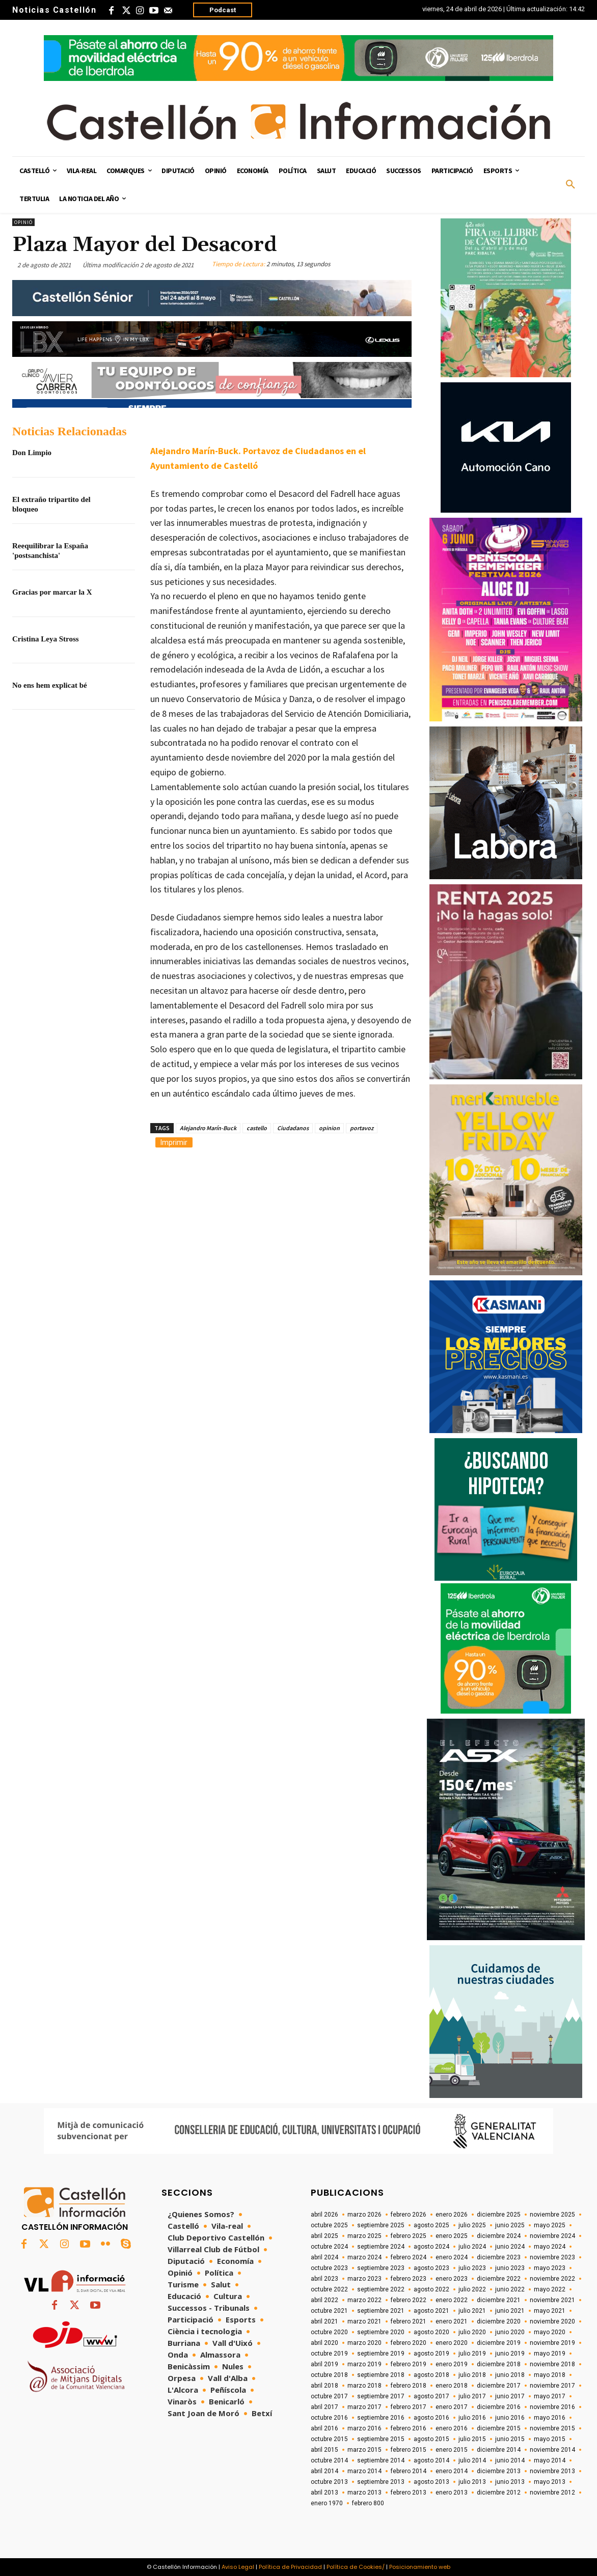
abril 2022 (324, 2300)
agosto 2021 (431, 2311)
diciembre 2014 (499, 2450)
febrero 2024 (408, 2257)
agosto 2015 (431, 2439)
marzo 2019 (364, 2364)
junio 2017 (510, 2396)
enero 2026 (452, 2214)
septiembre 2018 (380, 2375)
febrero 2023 (408, 2279)
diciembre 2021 (499, 2300)
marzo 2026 (364, 2214)
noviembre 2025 (552, 2214)
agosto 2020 (431, 2332)
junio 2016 (510, 2418)
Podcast (222, 10)
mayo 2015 (549, 2439)
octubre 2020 (329, 2332)
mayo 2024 (549, 2247)
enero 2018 (452, 2386)
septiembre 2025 (380, 2225)
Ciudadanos (293, 1128)
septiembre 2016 (380, 2418)
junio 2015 (510, 2439)
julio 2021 (472, 2311)
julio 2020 (472, 2332)
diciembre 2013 (499, 2471)
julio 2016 (472, 2418)
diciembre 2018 (499, 2364)
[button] (570, 185)
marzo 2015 (364, 2450)
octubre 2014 (329, 2460)
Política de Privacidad (290, 2567)
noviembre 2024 (552, 2236)
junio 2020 (510, 2332)
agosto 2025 (431, 2225)
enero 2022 (452, 2300)
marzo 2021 (364, 2321)
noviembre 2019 (552, 2343)
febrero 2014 (408, 2471)
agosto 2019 (431, 2353)
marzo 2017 (364, 2407)
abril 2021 (324, 2321)
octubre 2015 (329, 2439)
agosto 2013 (431, 2482)
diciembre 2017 (499, 2386)
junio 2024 (510, 2247)
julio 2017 (472, 2396)
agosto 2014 (431, 2460)
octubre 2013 (329, 2482)
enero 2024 (452, 2257)
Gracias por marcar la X (52, 592)
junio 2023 (510, 2268)
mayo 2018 (549, 2375)
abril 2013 (324, 2492)
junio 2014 (510, 2460)
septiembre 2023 (380, 2268)
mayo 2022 (549, 2289)
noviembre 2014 (552, 2450)
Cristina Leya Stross (45, 639)
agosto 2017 (431, 2396)
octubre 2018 (329, 2375)
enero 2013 (452, 2492)
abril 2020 (324, 2343)
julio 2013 (472, 2482)
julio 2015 (472, 2439)
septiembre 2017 (380, 2396)
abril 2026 (324, 2214)
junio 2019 (510, 2353)
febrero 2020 (408, 2343)
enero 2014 (452, 2471)
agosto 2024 (431, 2247)
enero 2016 (452, 2428)
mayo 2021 (549, 2311)
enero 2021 (452, 2321)
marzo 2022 (364, 2300)
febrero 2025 (408, 2236)
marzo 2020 (364, 2343)
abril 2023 (324, 2279)
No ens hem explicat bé (49, 685)
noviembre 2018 (552, 2364)
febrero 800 (368, 2503)
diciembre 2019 (499, 2343)
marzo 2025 (364, 2236)
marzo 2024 (364, 2257)
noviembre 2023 (552, 2257)
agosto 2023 (431, 2268)
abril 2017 (324, 2407)
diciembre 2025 (499, 2214)
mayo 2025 (549, 2225)
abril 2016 (324, 2428)
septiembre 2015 (380, 2439)
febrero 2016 (408, 2428)
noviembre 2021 (552, 2300)
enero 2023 (452, 2279)
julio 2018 (472, 2375)
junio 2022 (510, 2289)
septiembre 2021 (380, 2311)
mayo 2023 (549, 2268)
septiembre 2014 (380, 2460)
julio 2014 (472, 2460)
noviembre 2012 (552, 2492)
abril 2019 (324, 2364)
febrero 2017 (408, 2407)
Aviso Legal (238, 2567)
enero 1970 (327, 2503)
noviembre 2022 (552, 2279)
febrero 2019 (408, 2364)
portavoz (361, 1128)
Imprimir (173, 1142)
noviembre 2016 (552, 2407)
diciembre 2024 (499, 2236)
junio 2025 (510, 2225)
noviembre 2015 (552, 2428)
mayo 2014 (549, 2460)
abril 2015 (324, 2450)
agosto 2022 (431, 2289)
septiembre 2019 (380, 2353)
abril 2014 (324, 2471)
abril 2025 (324, 2236)
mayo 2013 (549, 2482)
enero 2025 (452, 2236)
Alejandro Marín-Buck (208, 1128)
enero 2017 (452, 2407)
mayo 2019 (549, 2353)
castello (257, 1128)
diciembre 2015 (499, 2428)
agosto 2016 (431, 2418)
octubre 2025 (329, 2225)
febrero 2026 (408, 2214)
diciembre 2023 (499, 2257)
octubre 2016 (329, 2418)
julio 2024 (472, 2247)
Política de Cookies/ (356, 2567)
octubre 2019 (329, 2353)
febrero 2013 (408, 2492)
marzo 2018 (364, 2386)
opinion (329, 1128)
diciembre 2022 (499, 2279)
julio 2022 (472, 2289)
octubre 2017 (329, 2396)
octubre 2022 (329, 2289)
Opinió (23, 222)
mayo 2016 (549, 2418)
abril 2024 (324, 2257)
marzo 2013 (364, 2492)
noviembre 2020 (552, 2321)
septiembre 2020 (380, 2332)
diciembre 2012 (499, 2492)
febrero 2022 (408, 2300)
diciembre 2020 (499, 2321)
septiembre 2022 (380, 2289)
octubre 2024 (329, 2247)
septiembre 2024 (380, 2247)
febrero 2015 (408, 2450)
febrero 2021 (408, 2321)
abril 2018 (324, 2386)
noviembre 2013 (552, 2471)
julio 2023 (472, 2268)
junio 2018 (510, 2375)
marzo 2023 (364, 2279)
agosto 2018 (431, 2375)
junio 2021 (510, 2311)
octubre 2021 (329, 2311)
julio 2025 (472, 2225)
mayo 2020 (549, 2332)
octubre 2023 (329, 2268)
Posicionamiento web (419, 2567)
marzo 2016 (364, 2428)
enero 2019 (452, 2364)
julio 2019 (472, 2353)
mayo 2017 (549, 2396)
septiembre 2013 (380, 2482)
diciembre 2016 (499, 2407)
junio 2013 (510, 2482)
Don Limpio (31, 453)
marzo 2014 (364, 2471)
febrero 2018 (408, 2386)
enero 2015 (452, 2450)
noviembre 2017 (552, 2386)
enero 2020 (452, 2343)
